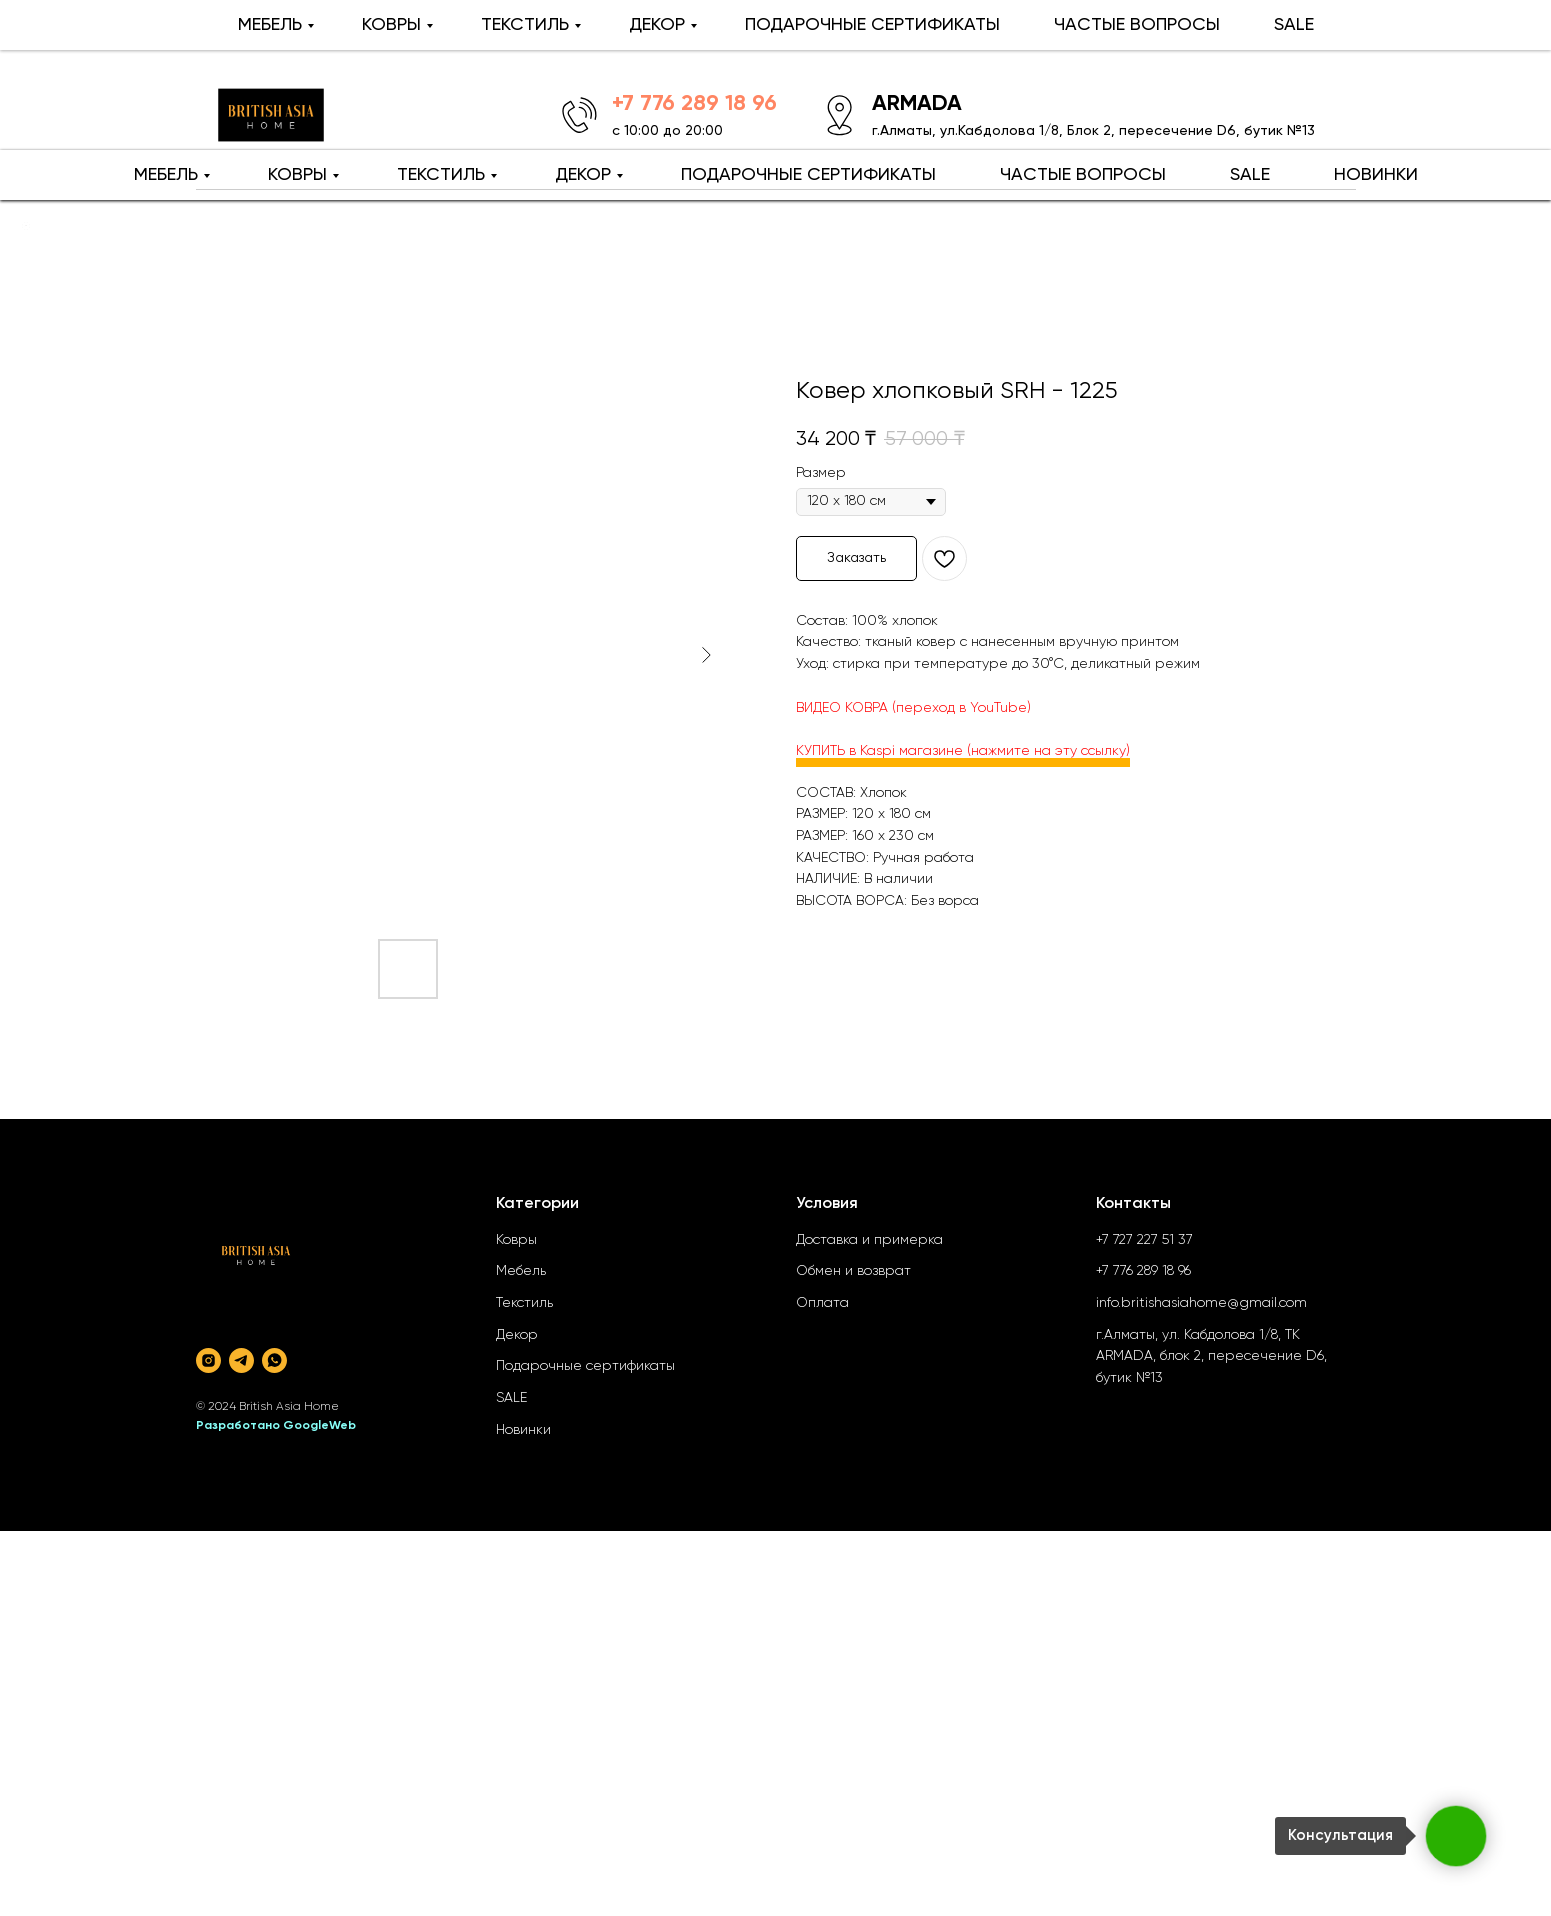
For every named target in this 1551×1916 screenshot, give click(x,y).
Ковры (516, 1240)
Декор (517, 1335)
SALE (1250, 175)
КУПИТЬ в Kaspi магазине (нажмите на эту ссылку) (963, 751)
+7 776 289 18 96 (1143, 1271)
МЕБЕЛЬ (166, 175)
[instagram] (208, 1360)
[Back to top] (26, 226)
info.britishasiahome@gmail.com (1201, 1303)
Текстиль (524, 1303)
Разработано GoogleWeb (276, 1426)
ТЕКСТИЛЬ (441, 175)
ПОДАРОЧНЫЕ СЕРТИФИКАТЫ (808, 175)
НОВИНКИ (1376, 175)
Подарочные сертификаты (585, 1366)
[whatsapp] (274, 1360)
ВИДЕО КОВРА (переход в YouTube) (913, 708)
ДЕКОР (583, 175)
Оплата (822, 1303)
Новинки (523, 1430)
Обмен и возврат (853, 1271)
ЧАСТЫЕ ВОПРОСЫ (1083, 175)
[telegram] (241, 1360)
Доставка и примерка (869, 1240)
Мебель (521, 1271)
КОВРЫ (297, 175)
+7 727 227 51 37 (1144, 1240)
